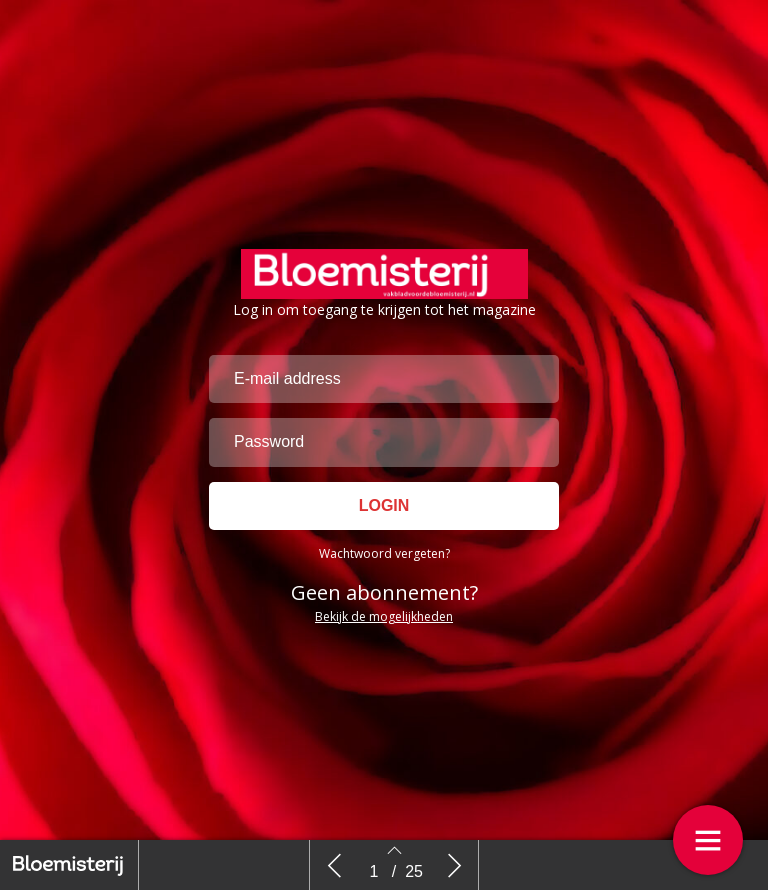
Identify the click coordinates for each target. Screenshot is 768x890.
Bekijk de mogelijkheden (384, 616)
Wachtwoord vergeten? (384, 553)
